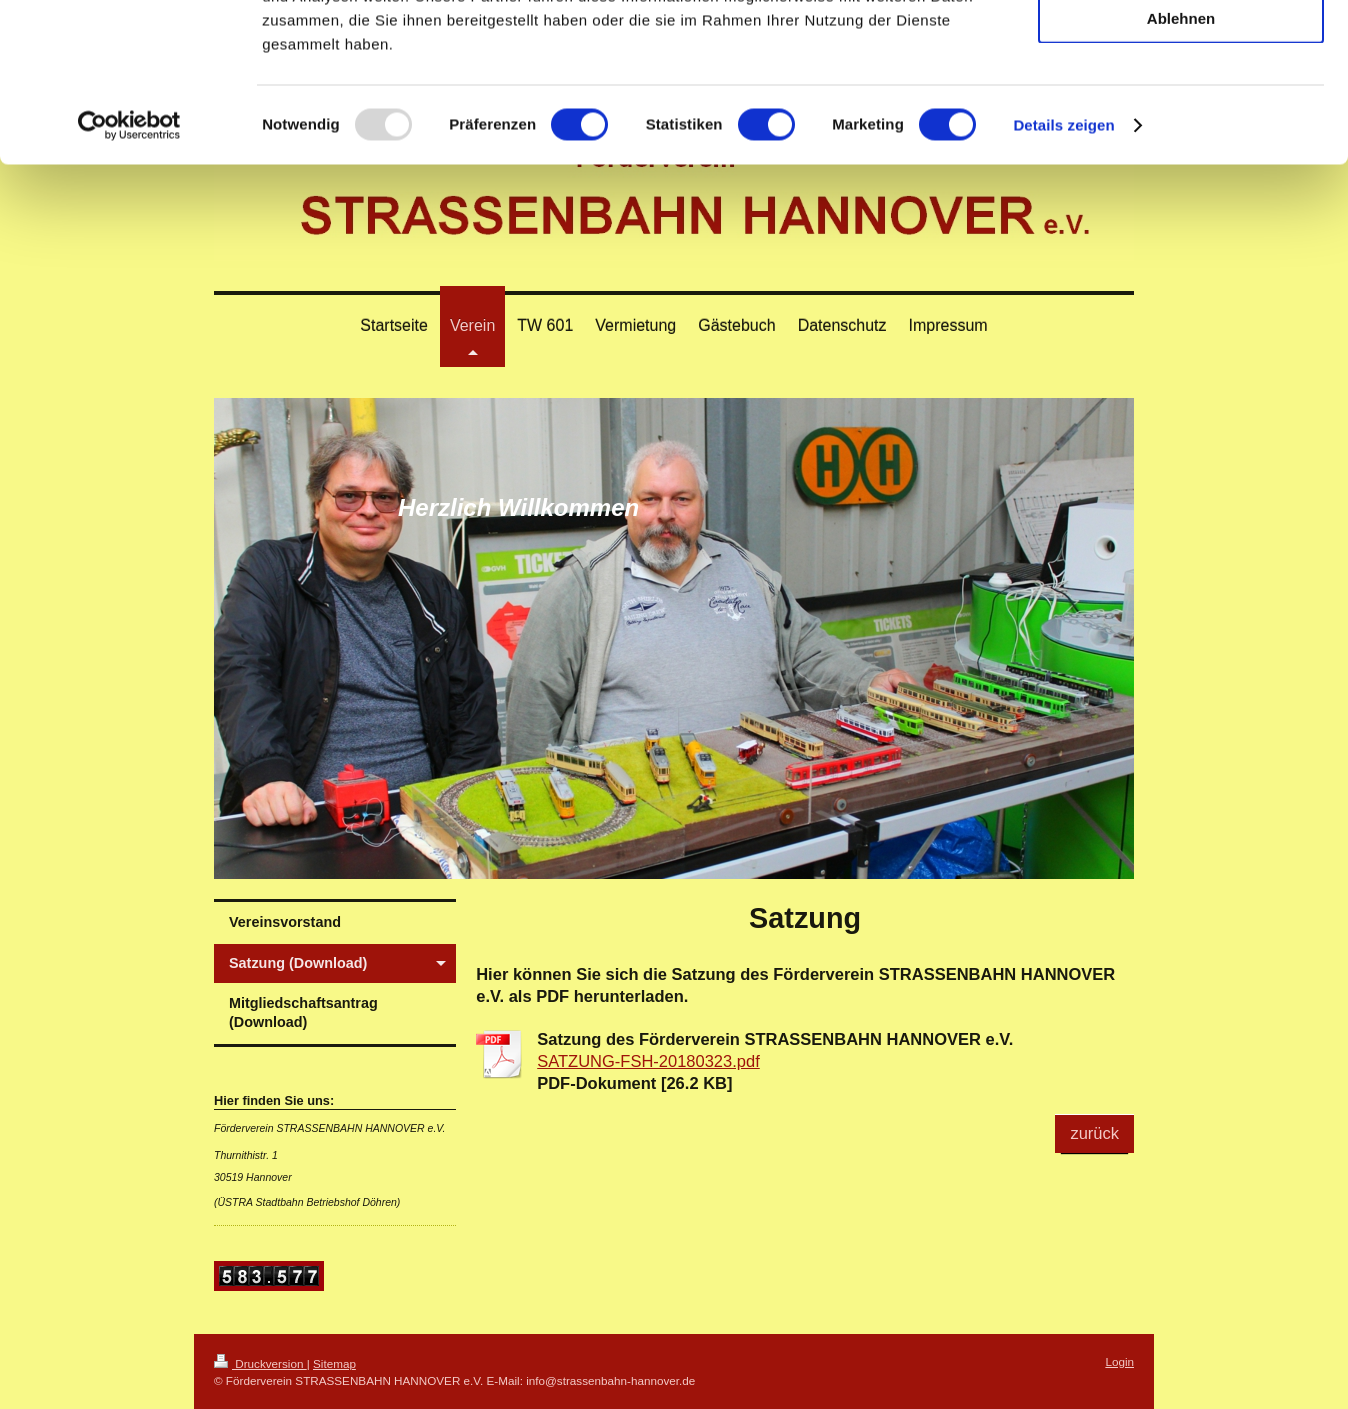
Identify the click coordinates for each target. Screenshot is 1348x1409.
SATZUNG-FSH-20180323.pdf (648, 1061)
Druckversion (260, 1363)
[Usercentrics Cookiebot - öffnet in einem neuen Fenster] (129, 274)
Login (1119, 1361)
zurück (1094, 1133)
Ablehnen (1181, 166)
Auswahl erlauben (1181, 108)
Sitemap (334, 1363)
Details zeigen (1063, 273)
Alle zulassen (1180, 49)
